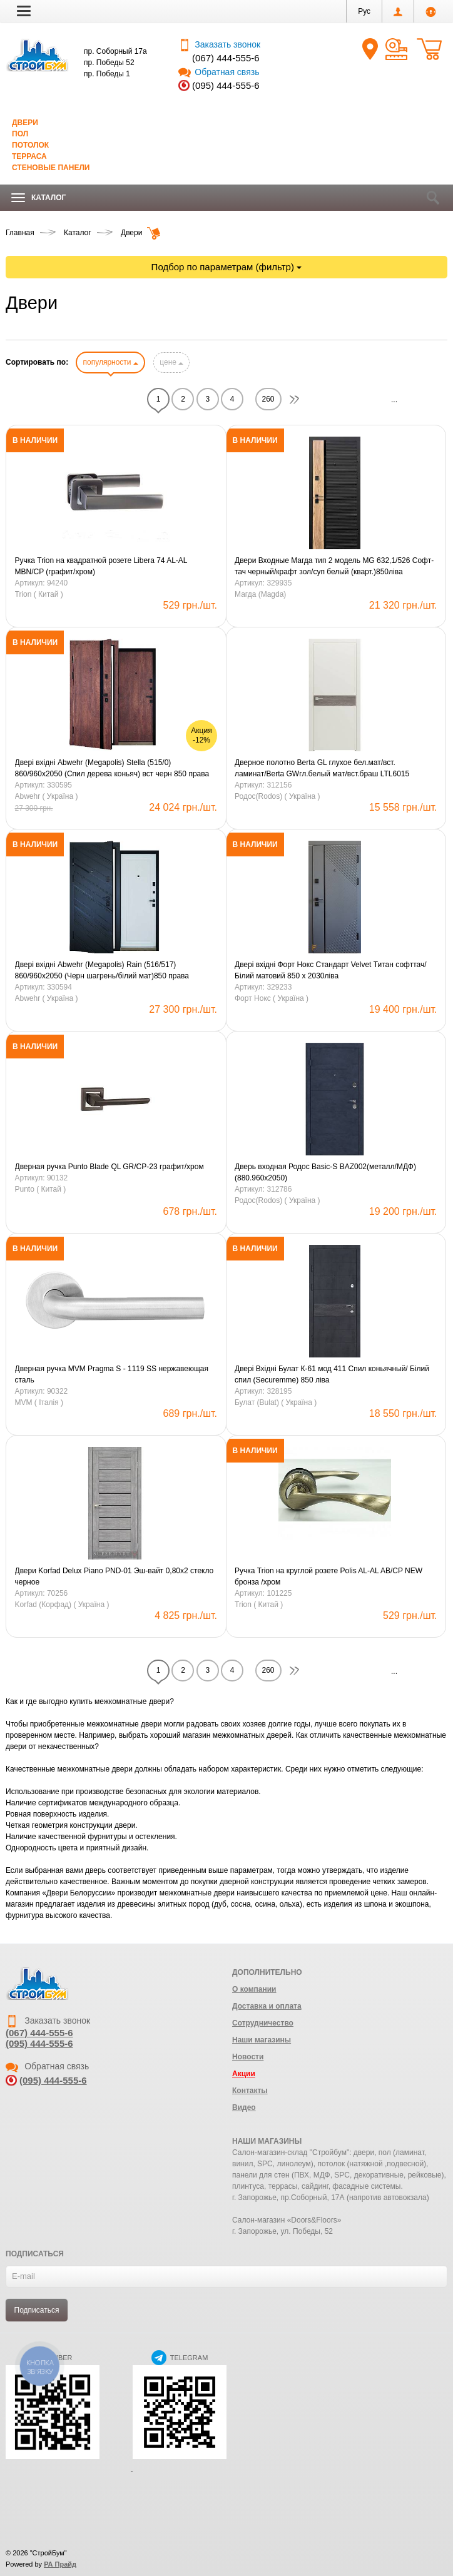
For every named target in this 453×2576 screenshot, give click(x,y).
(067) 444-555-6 (226, 58)
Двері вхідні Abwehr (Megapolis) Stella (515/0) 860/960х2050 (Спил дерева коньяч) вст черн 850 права (112, 768)
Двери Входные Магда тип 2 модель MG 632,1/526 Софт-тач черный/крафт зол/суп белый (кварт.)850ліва (334, 566)
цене (171, 362)
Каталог (38, 198)
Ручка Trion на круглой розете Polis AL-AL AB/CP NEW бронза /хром (328, 1576)
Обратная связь (218, 72)
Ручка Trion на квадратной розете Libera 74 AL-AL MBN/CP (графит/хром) (101, 566)
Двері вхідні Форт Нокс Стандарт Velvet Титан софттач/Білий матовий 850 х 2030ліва (331, 970)
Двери (25, 122)
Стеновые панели (50, 167)
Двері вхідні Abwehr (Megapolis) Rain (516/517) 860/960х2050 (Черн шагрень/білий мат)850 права (102, 970)
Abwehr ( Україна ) (46, 796)
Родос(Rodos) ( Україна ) (277, 796)
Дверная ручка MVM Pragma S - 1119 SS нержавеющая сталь (112, 1374)
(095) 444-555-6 (226, 85)
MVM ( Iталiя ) (39, 1402)
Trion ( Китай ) (39, 594)
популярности (110, 362)
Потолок (30, 145)
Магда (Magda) (260, 594)
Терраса (29, 156)
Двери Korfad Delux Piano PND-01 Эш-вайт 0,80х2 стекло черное (114, 1576)
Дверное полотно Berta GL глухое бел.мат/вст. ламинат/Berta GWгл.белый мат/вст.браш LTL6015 (322, 768)
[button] (24, 10)
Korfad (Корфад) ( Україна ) (62, 1604)
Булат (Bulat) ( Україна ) (276, 1402)
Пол (20, 133)
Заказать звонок (219, 44)
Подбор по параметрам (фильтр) (226, 266)
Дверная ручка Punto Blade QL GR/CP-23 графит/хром (109, 1166)
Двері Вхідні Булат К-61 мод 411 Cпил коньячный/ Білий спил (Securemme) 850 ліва (332, 1374)
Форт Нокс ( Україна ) (271, 998)
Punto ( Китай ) (40, 1189)
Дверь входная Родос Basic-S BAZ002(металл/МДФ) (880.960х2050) (325, 1172)
